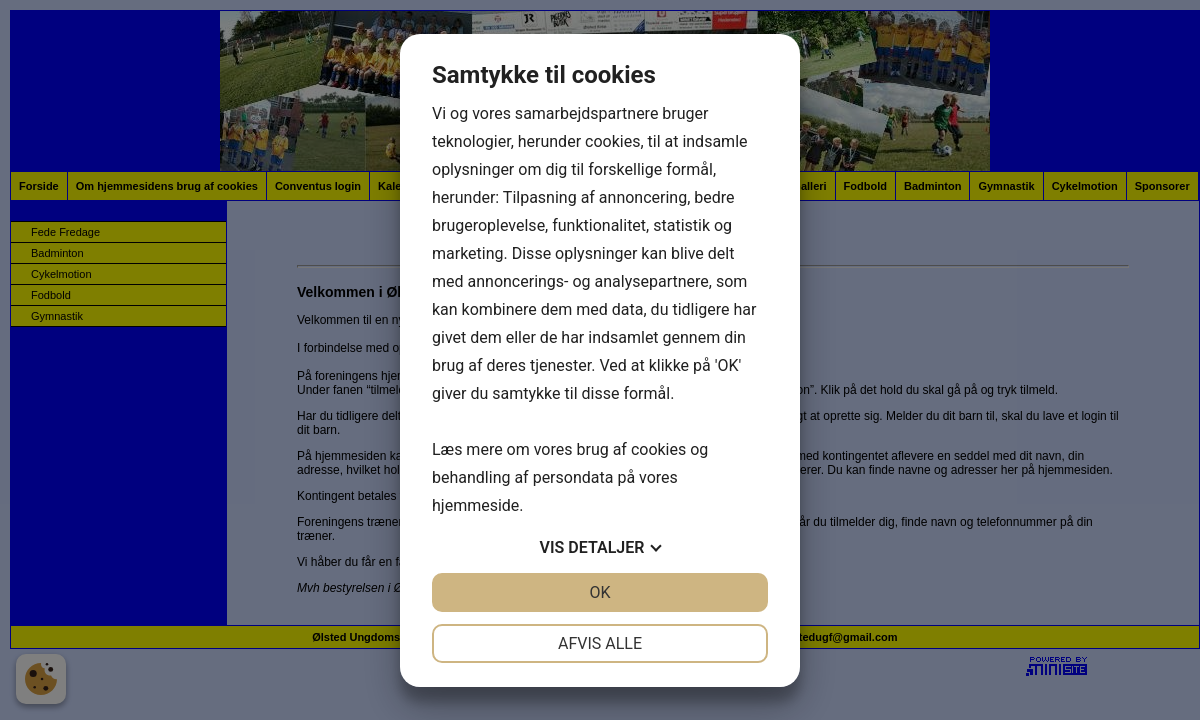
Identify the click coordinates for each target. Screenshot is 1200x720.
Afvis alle (600, 643)
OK (599, 592)
